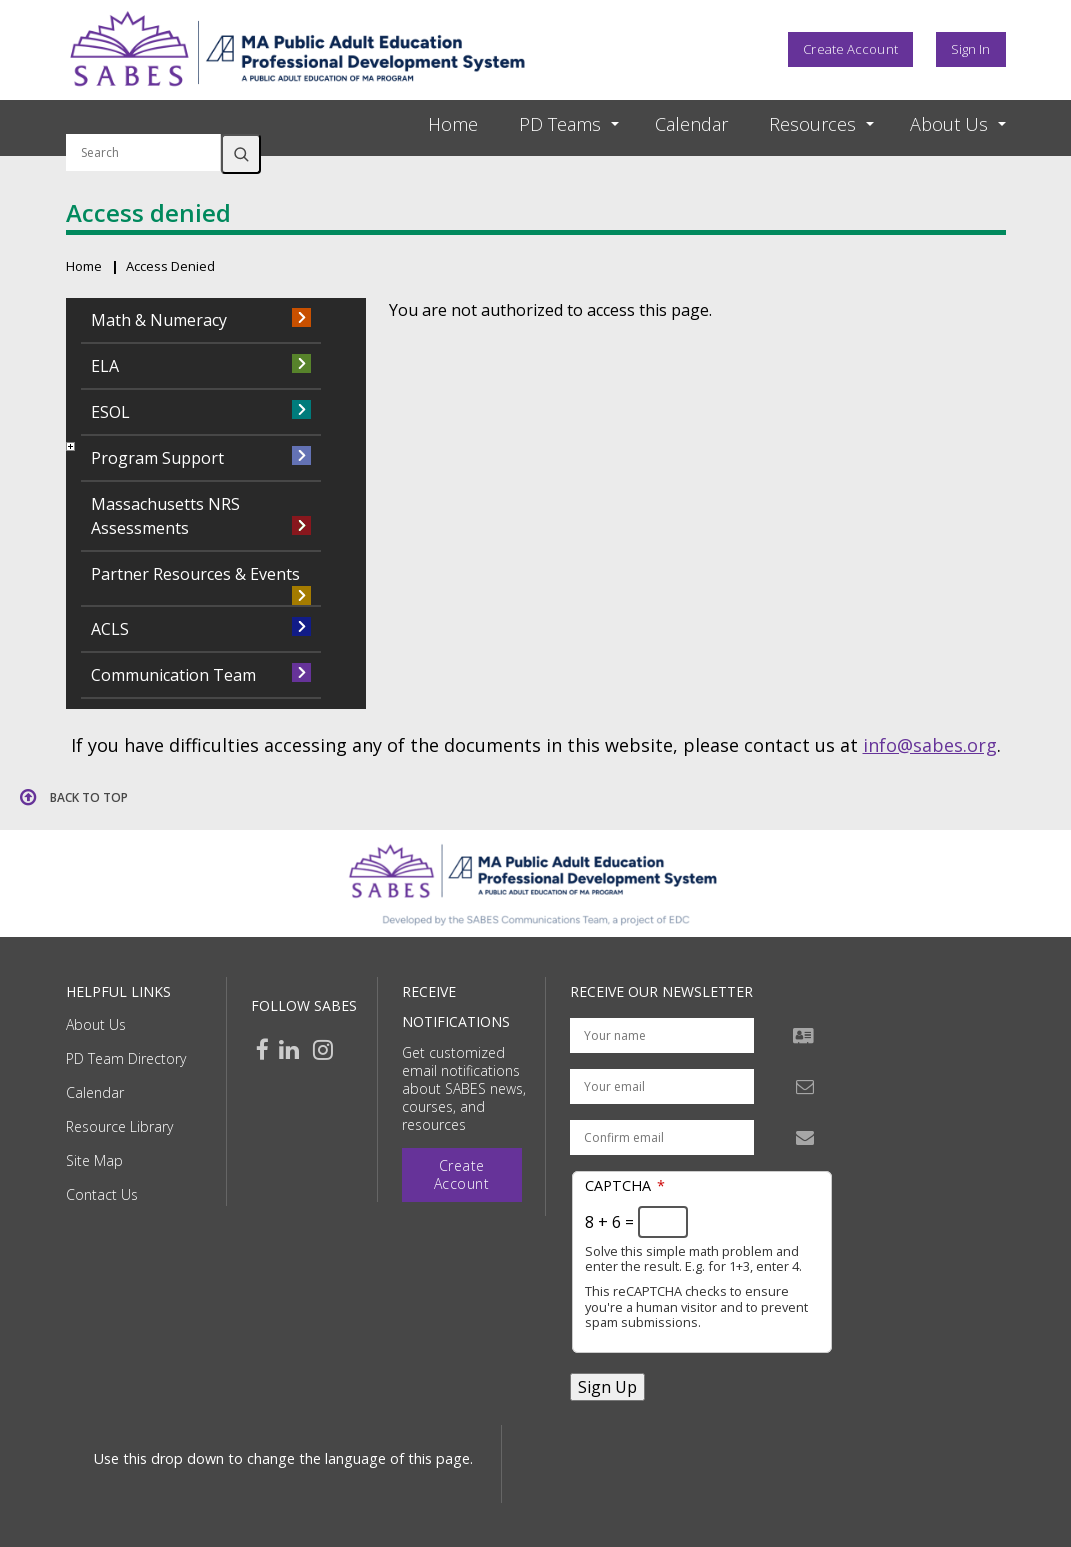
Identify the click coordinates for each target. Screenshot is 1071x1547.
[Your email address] (662, 1086)
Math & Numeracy (159, 320)
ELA (105, 366)
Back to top (89, 797)
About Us (96, 1024)
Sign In (971, 49)
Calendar (691, 124)
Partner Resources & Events (195, 574)
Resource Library (119, 1126)
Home (453, 124)
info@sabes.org (930, 745)
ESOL (110, 412)
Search (241, 154)
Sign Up (607, 1387)
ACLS (110, 629)
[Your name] (662, 1035)
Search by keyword (143, 122)
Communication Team (173, 675)
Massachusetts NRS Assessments (165, 516)
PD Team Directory (126, 1058)
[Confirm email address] (662, 1137)
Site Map (94, 1160)
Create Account (850, 49)
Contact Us (102, 1194)
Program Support (157, 458)
